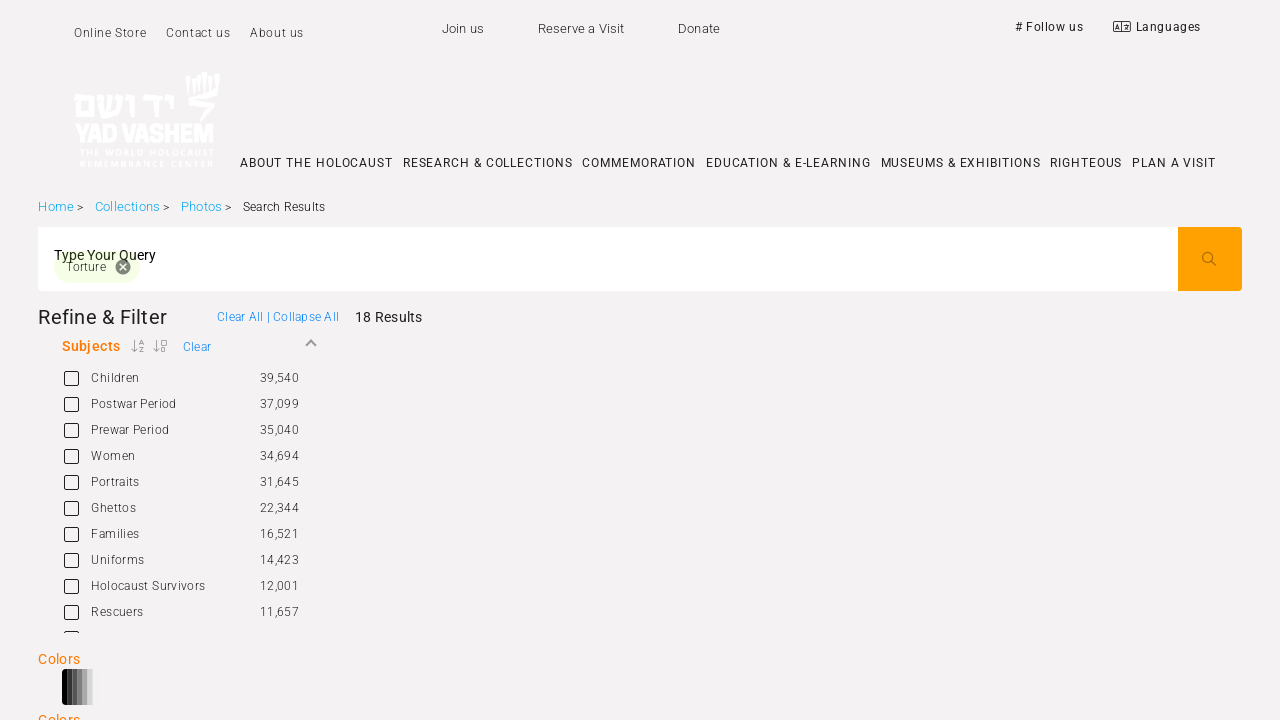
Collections (127, 206)
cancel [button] (123, 267)
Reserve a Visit (581, 28)
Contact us (198, 33)
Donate (699, 28)
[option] (188, 378)
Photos (201, 206)
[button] (188, 346)
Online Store (110, 33)
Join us (463, 28)
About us (277, 33)
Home (56, 206)
